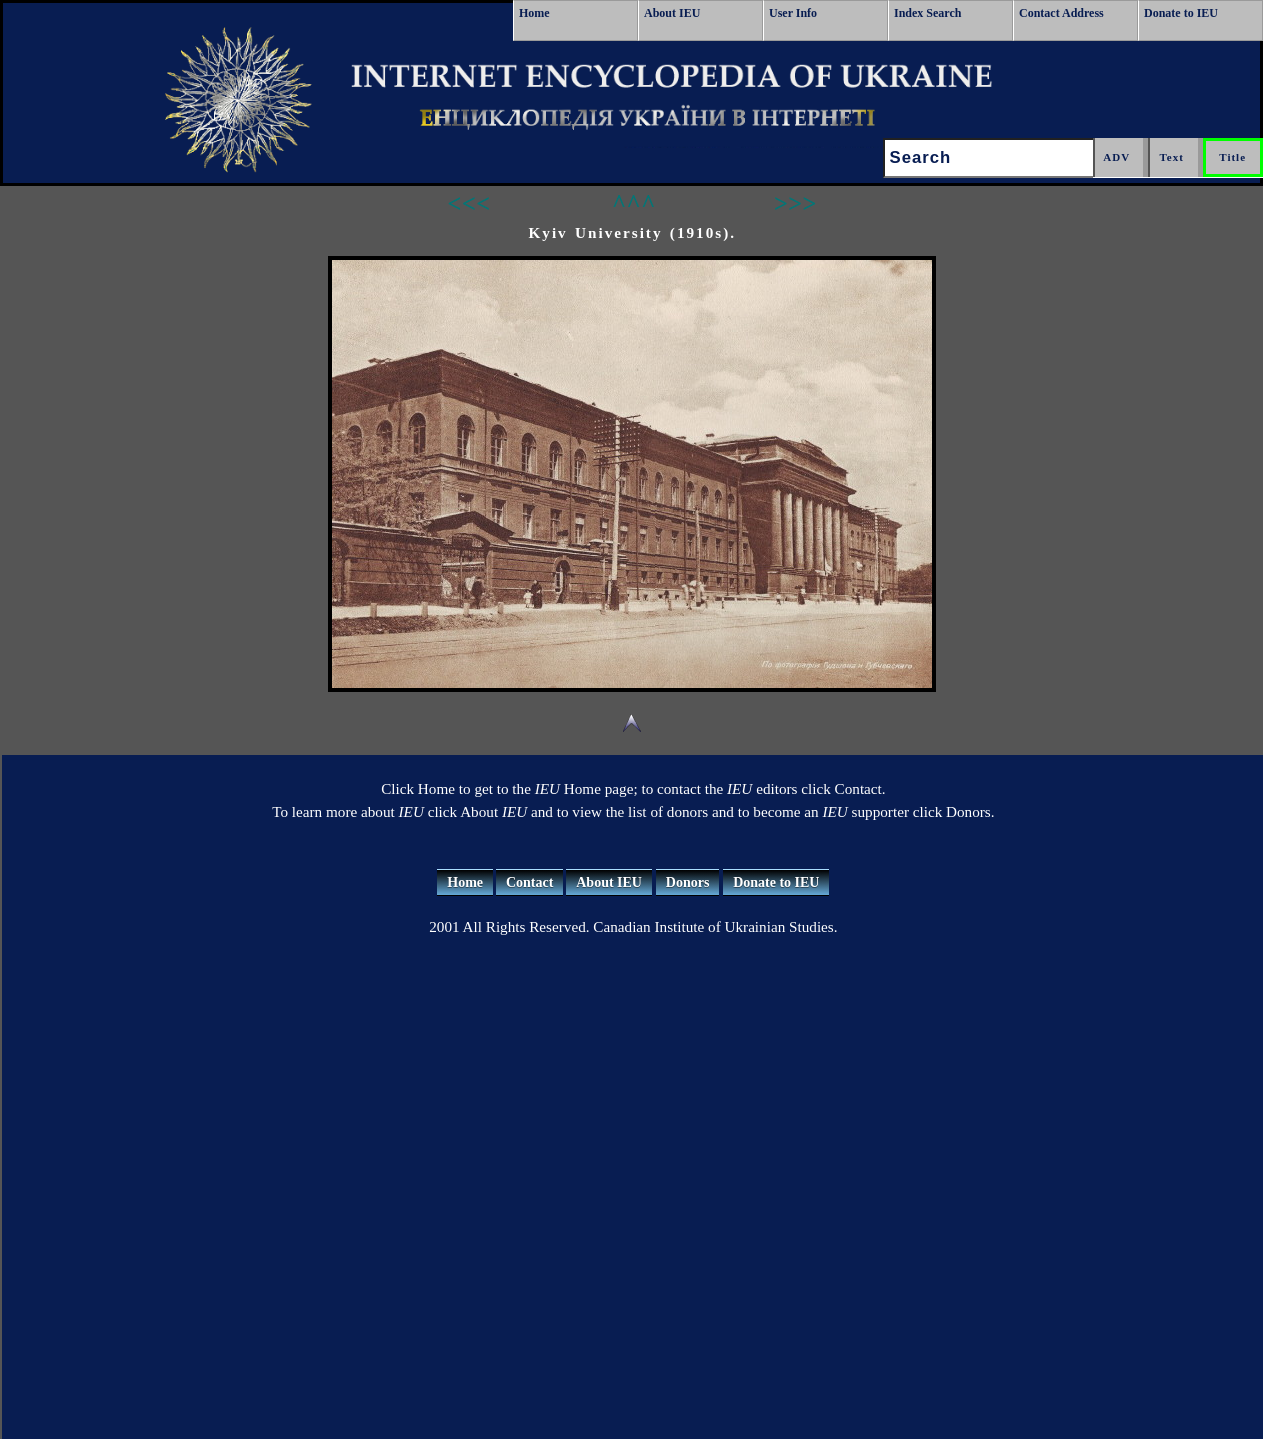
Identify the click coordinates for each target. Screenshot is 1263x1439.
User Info (793, 13)
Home (534, 13)
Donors (688, 882)
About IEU (672, 13)
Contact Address (1061, 13)
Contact (529, 882)
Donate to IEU (1181, 13)
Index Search (927, 13)
